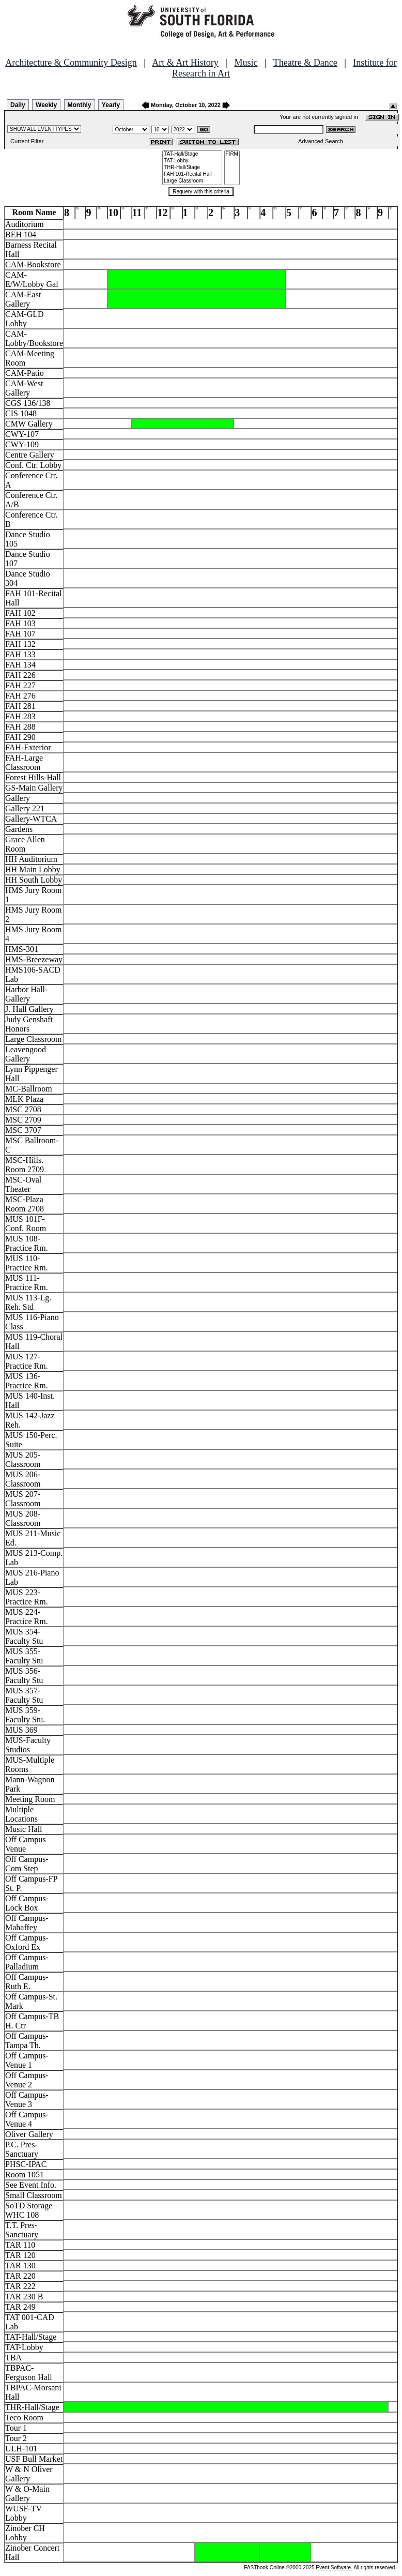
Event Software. (334, 2567)
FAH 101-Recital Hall (192, 174)
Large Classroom (192, 181)
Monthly (79, 105)
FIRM (232, 154)
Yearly (111, 105)
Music (245, 62)
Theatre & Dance (305, 62)
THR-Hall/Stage (192, 167)
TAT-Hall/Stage (192, 154)
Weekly (46, 105)
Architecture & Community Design (70, 62)
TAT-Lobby (192, 161)
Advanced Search (320, 141)
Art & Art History (185, 62)
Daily (17, 105)
